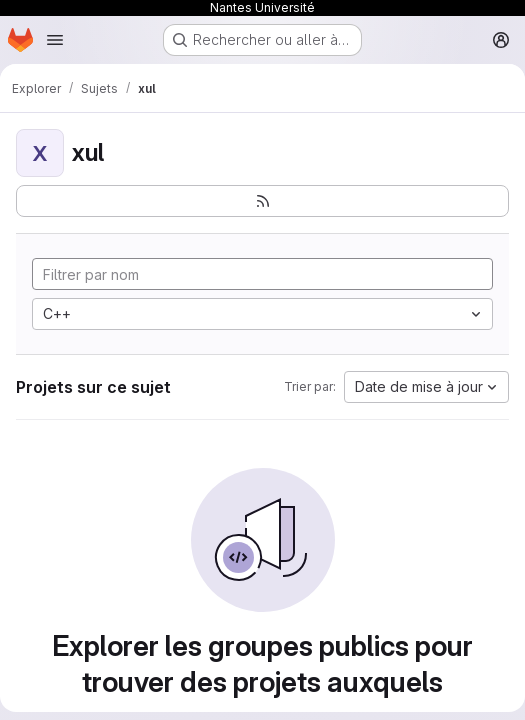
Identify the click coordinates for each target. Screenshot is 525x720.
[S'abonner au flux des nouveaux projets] (262, 201)
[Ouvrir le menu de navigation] (55, 40)
